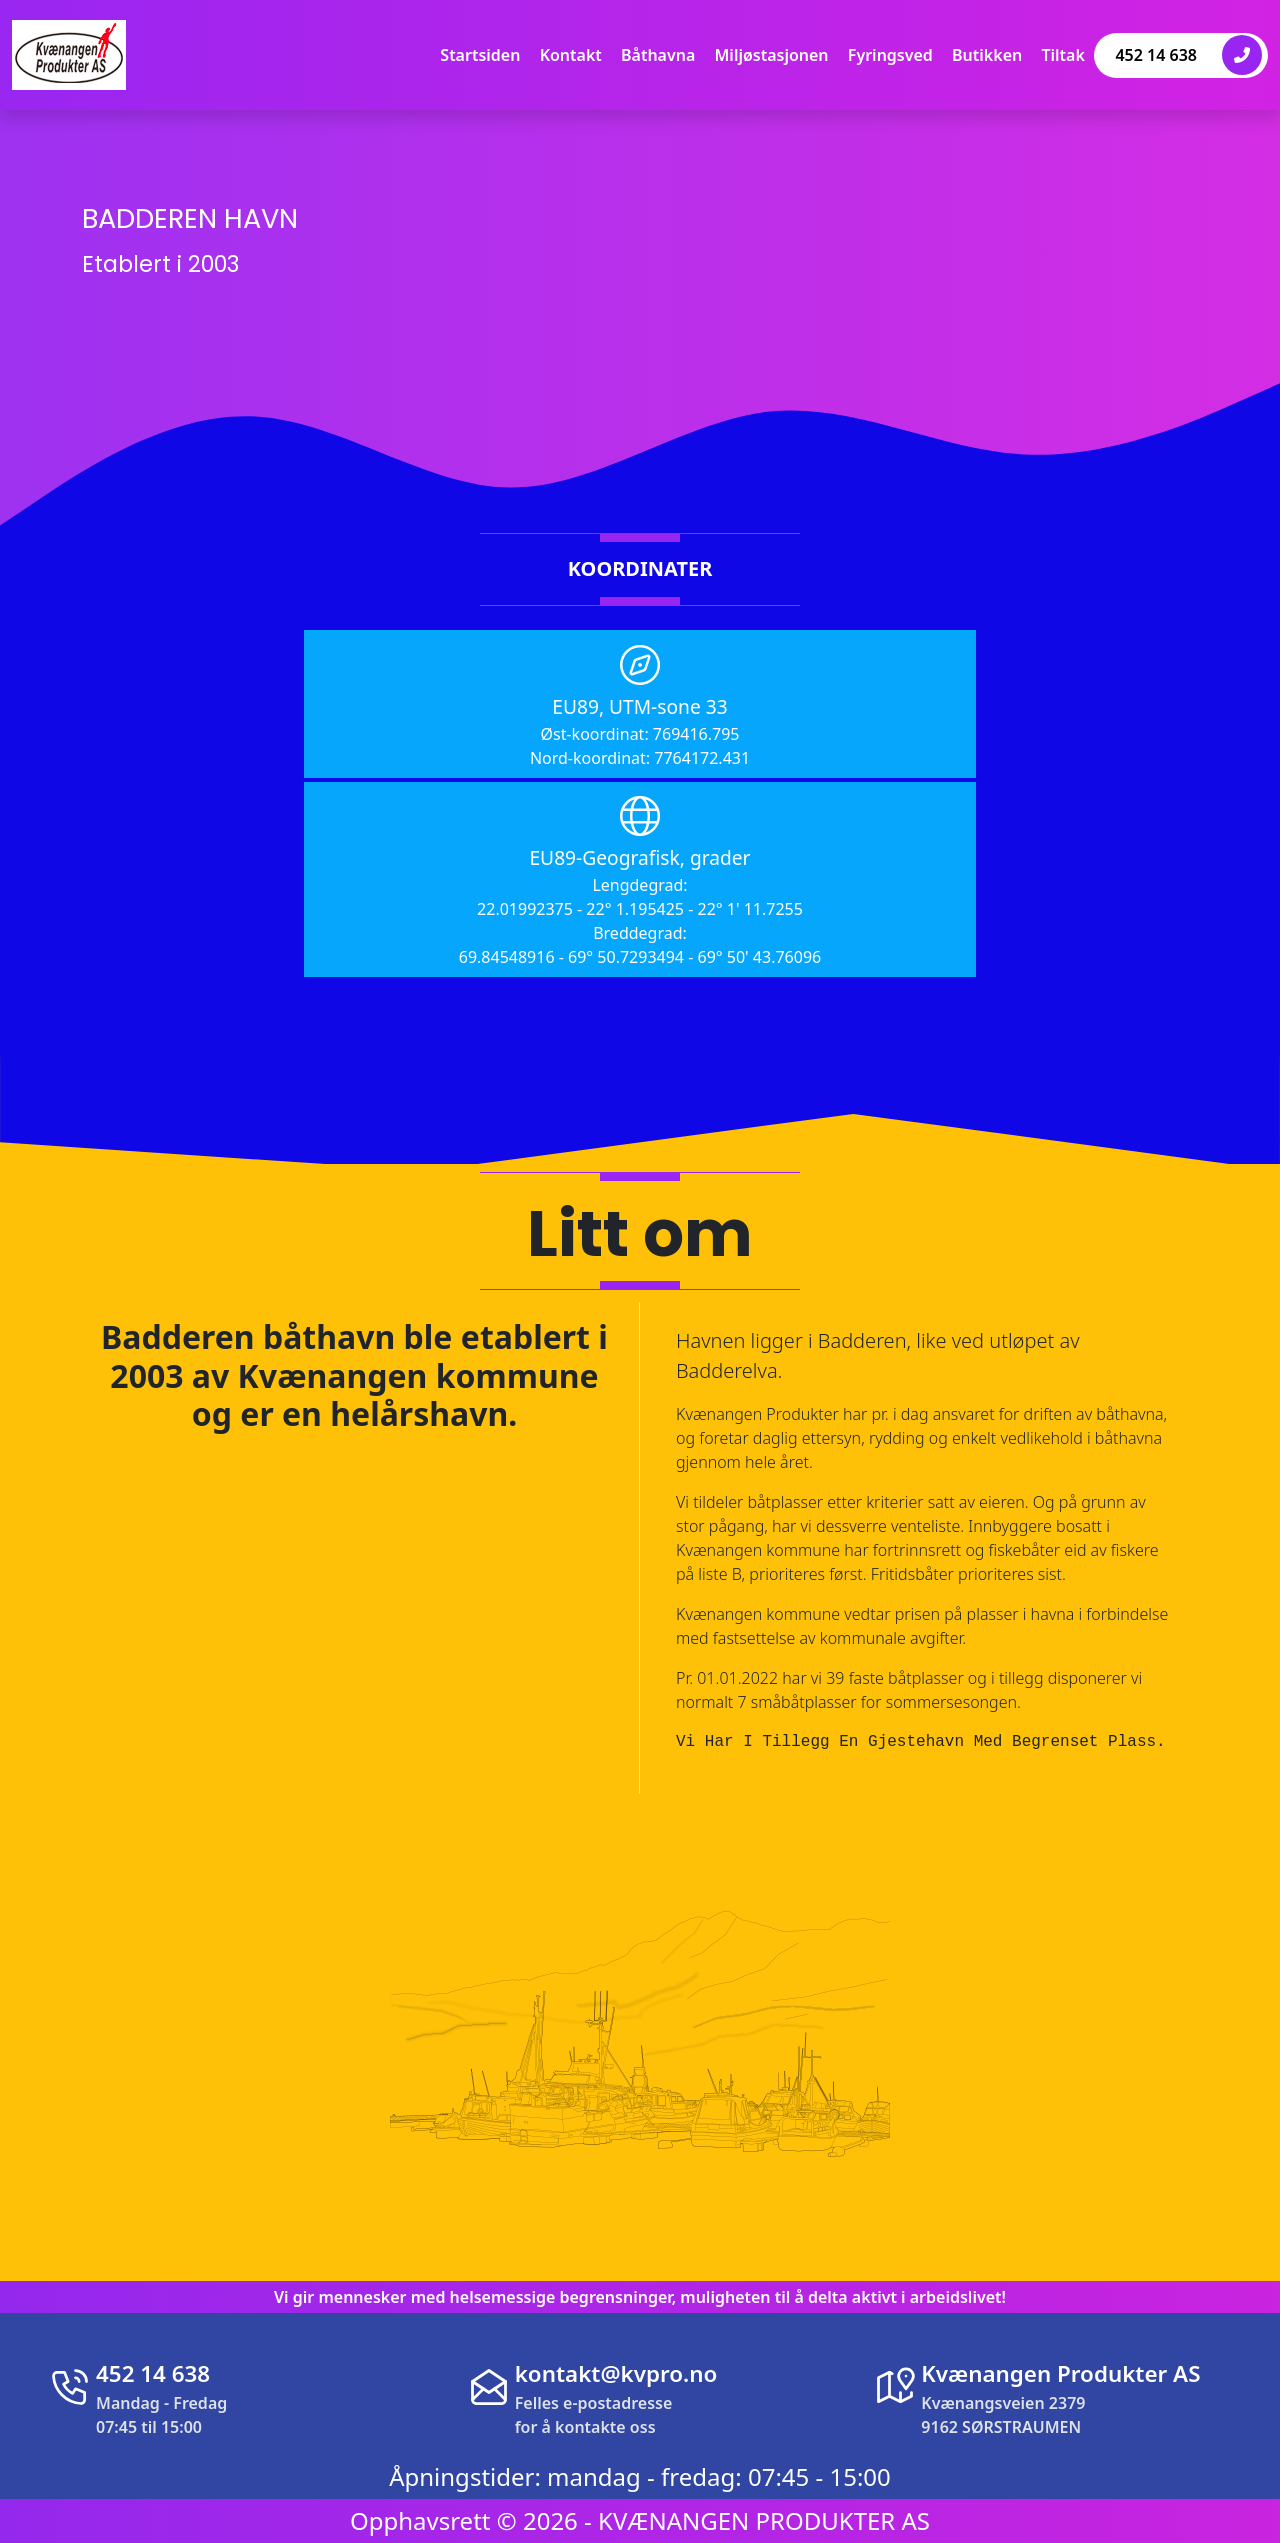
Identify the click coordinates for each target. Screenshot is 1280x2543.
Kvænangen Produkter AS (1060, 2373)
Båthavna (658, 55)
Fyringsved (890, 55)
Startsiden (480, 55)
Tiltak (1062, 55)
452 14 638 (1188, 55)
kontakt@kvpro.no (616, 2373)
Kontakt (571, 55)
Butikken (987, 55)
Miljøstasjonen (772, 55)
